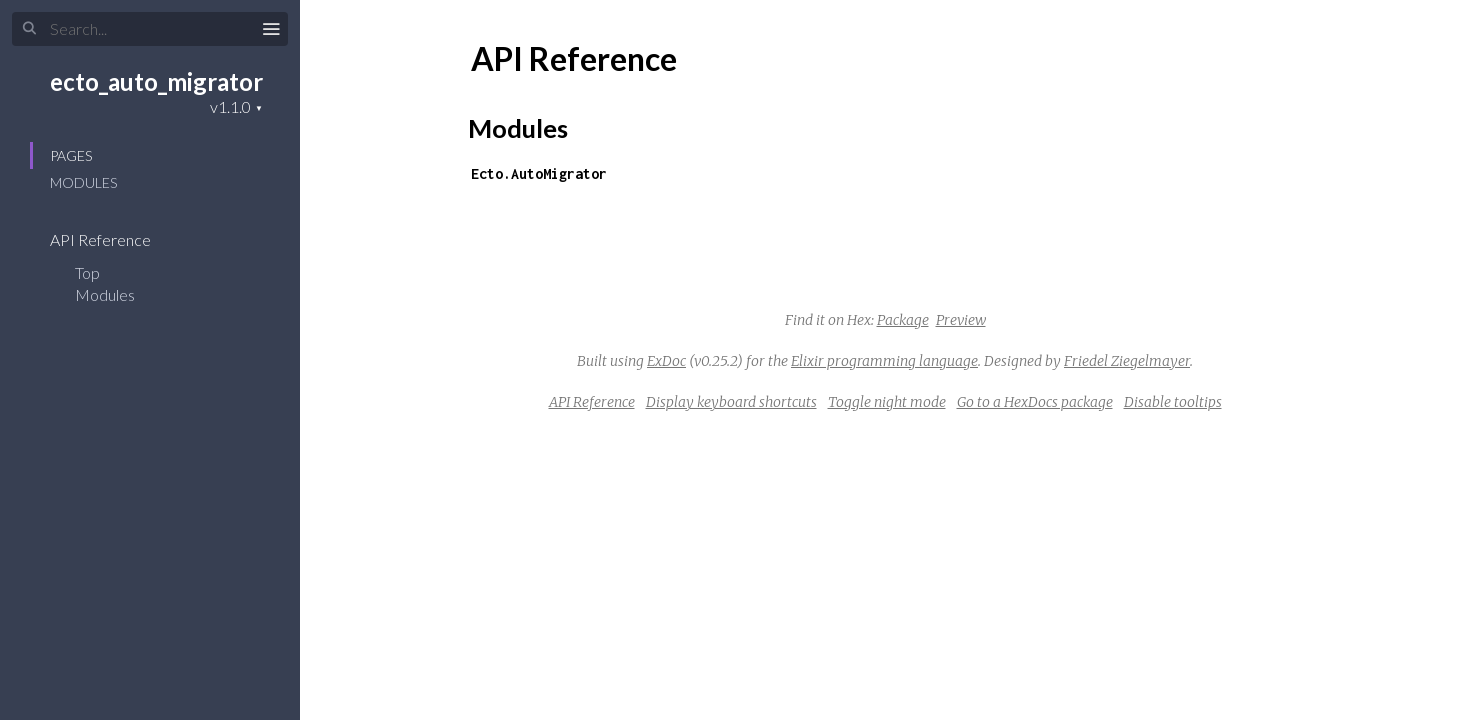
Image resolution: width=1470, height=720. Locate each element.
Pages (71, 155)
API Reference (113, 239)
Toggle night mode (887, 402)
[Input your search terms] (150, 29)
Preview (961, 320)
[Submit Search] (29, 29)
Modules (83, 182)
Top (87, 272)
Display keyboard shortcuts (731, 402)
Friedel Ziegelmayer (1127, 361)
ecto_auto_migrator (156, 81)
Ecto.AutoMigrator (539, 173)
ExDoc (666, 361)
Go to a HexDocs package (1035, 402)
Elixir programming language (884, 361)
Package (903, 320)
